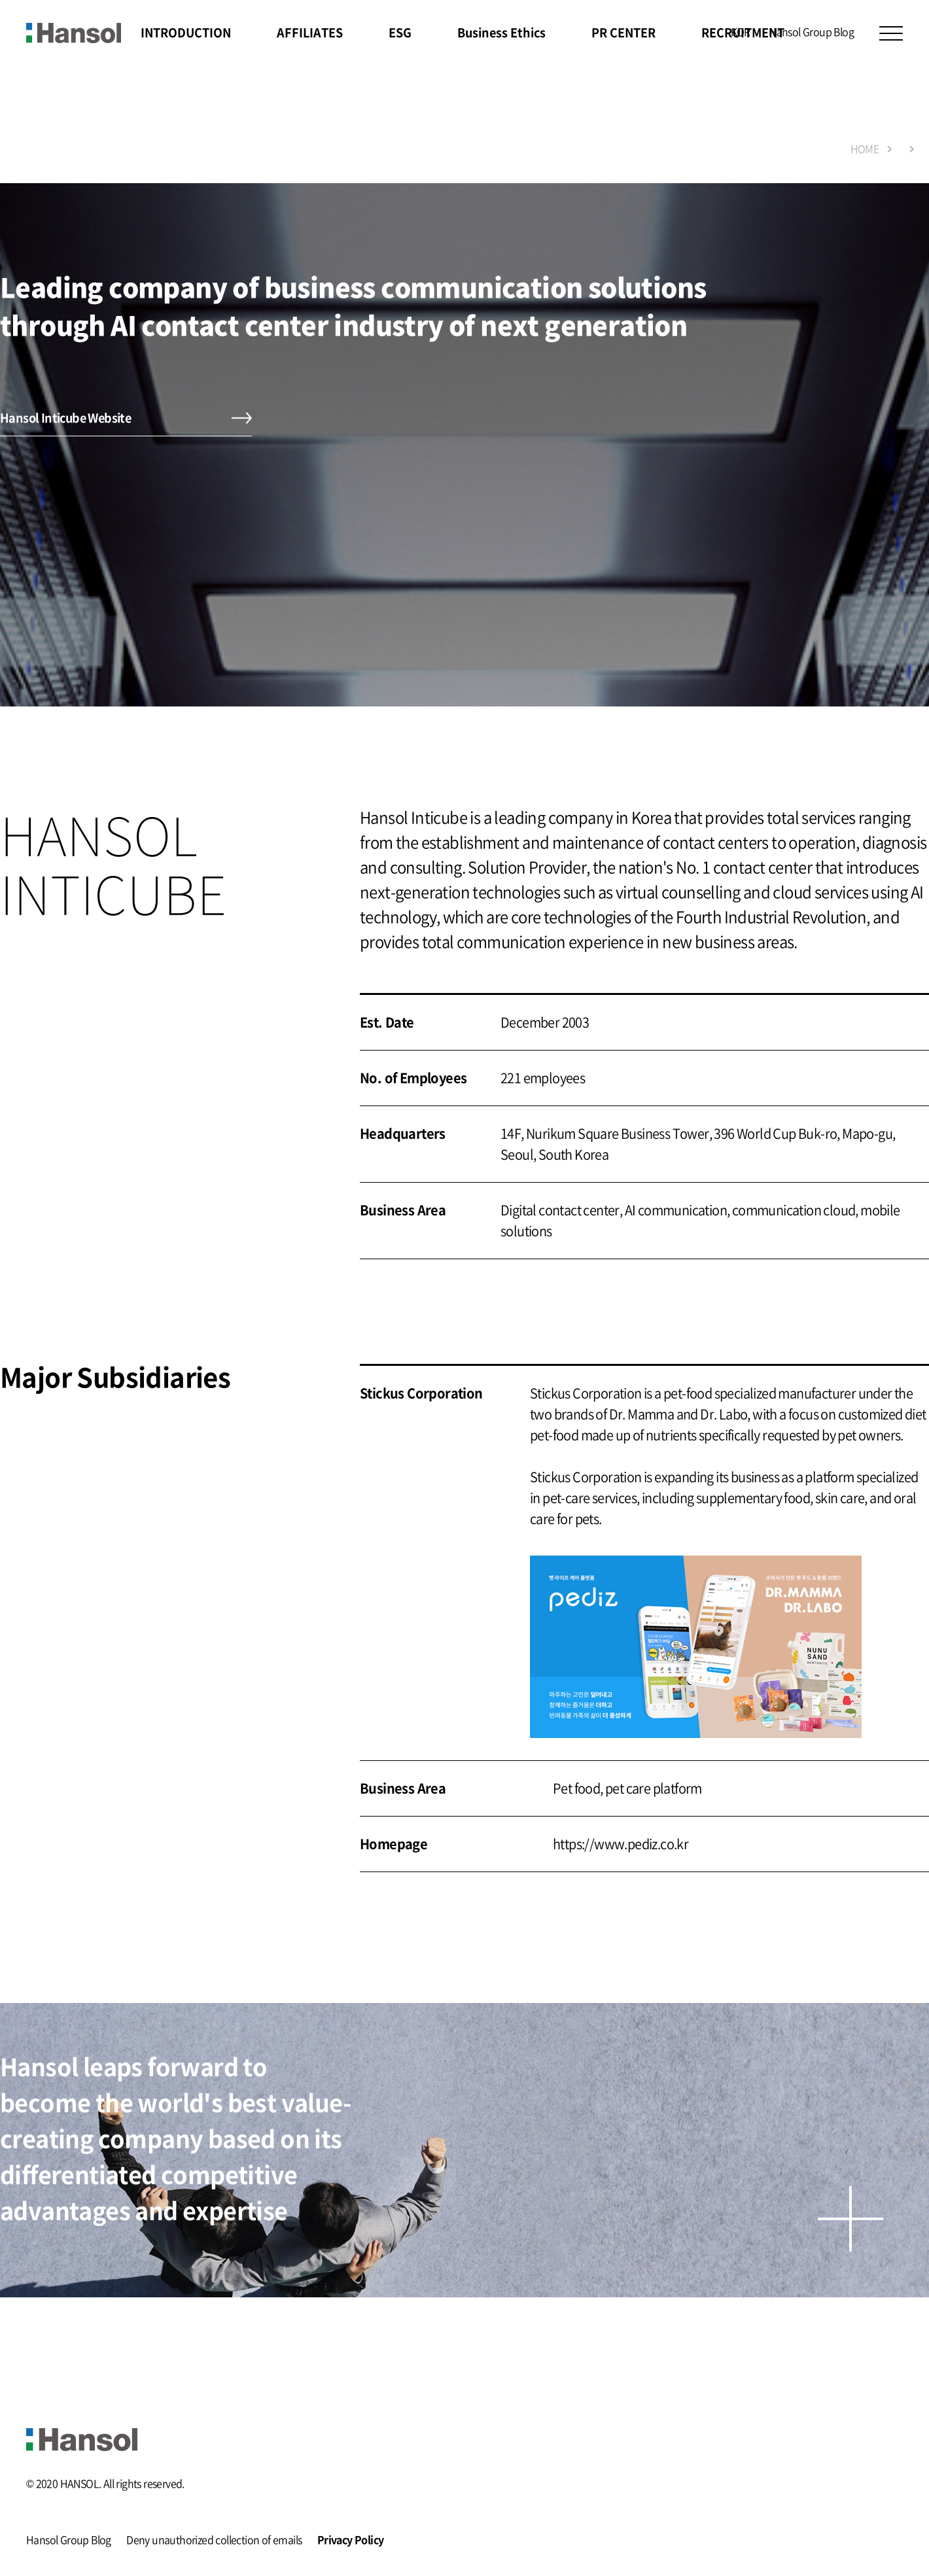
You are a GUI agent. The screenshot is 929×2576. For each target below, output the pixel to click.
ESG (400, 32)
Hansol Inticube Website (65, 417)
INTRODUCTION (186, 32)
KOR (740, 31)
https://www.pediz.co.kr (620, 1843)
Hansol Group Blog (811, 31)
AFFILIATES (310, 32)
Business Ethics (501, 32)
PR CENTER (623, 32)
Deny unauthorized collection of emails (214, 2540)
